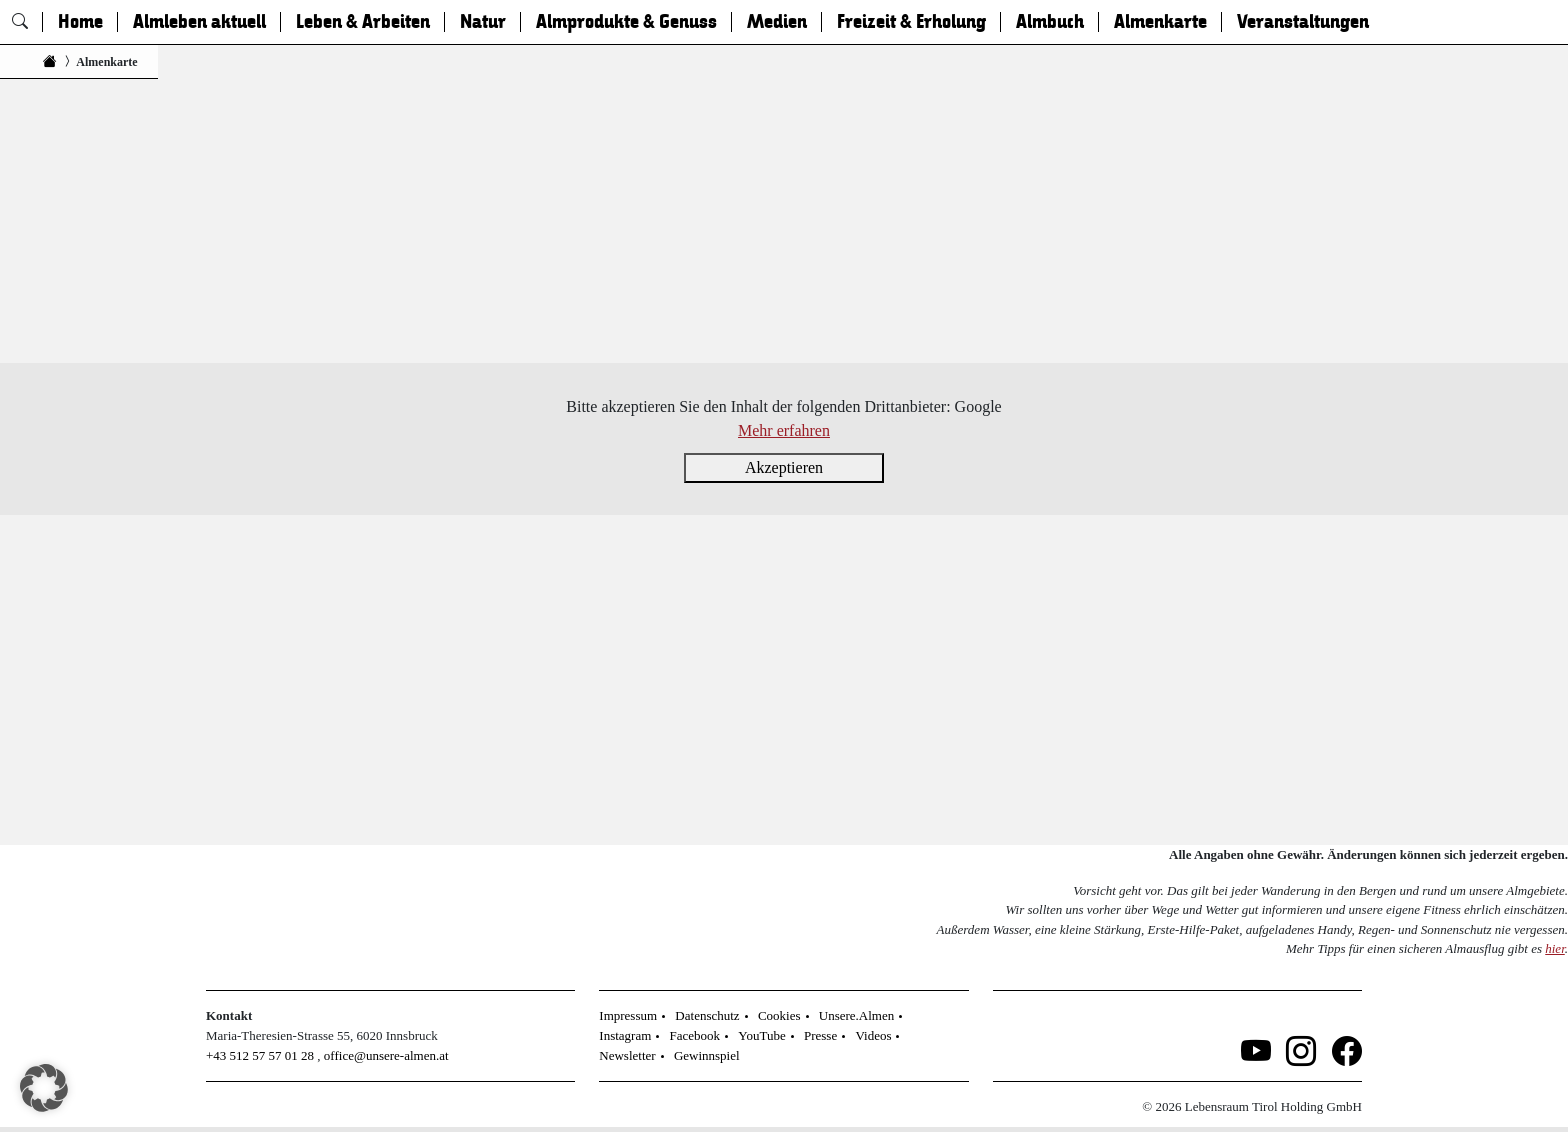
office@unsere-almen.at (386, 1055)
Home (80, 22)
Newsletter (627, 1055)
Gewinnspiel (707, 1055)
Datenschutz (707, 1015)
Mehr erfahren (784, 430)
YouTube (761, 1035)
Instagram (625, 1035)
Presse (820, 1035)
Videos (873, 1035)
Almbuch (1050, 22)
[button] (44, 1088)
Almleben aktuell (199, 22)
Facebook (695, 1035)
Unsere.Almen (856, 1015)
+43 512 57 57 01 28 (260, 1055)
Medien (777, 22)
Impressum (628, 1015)
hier (1555, 948)
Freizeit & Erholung (911, 22)
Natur (483, 22)
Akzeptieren (784, 467)
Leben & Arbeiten (363, 22)
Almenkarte (1160, 22)
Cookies (779, 1015)
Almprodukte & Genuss (626, 22)
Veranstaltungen (1303, 22)
